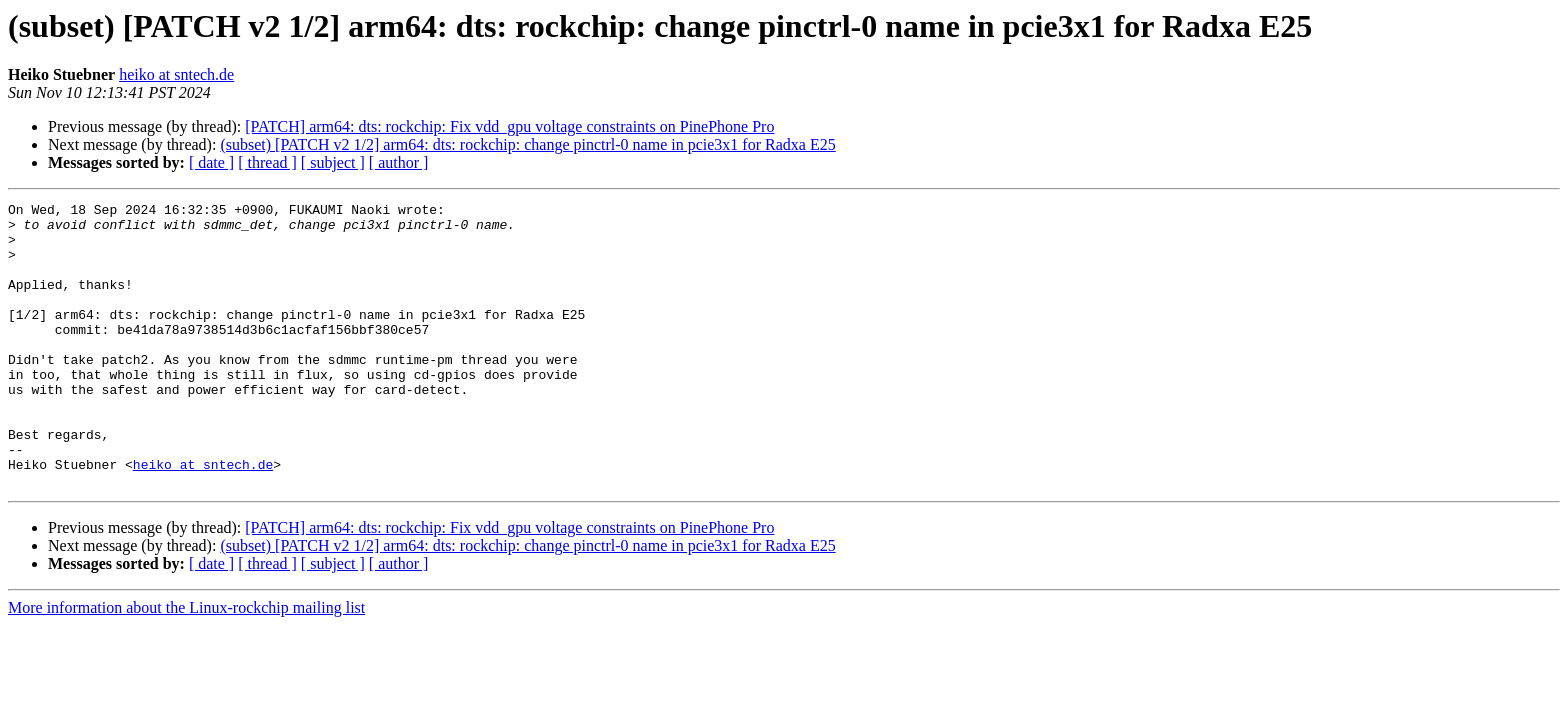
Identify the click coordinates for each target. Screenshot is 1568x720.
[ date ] (211, 162)
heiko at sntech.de (176, 74)
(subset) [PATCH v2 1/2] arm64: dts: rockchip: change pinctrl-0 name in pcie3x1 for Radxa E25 (527, 144)
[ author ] (399, 162)
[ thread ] (267, 162)
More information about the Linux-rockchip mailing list (186, 664)
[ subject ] (333, 162)
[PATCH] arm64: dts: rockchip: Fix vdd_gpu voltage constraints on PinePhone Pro (509, 126)
